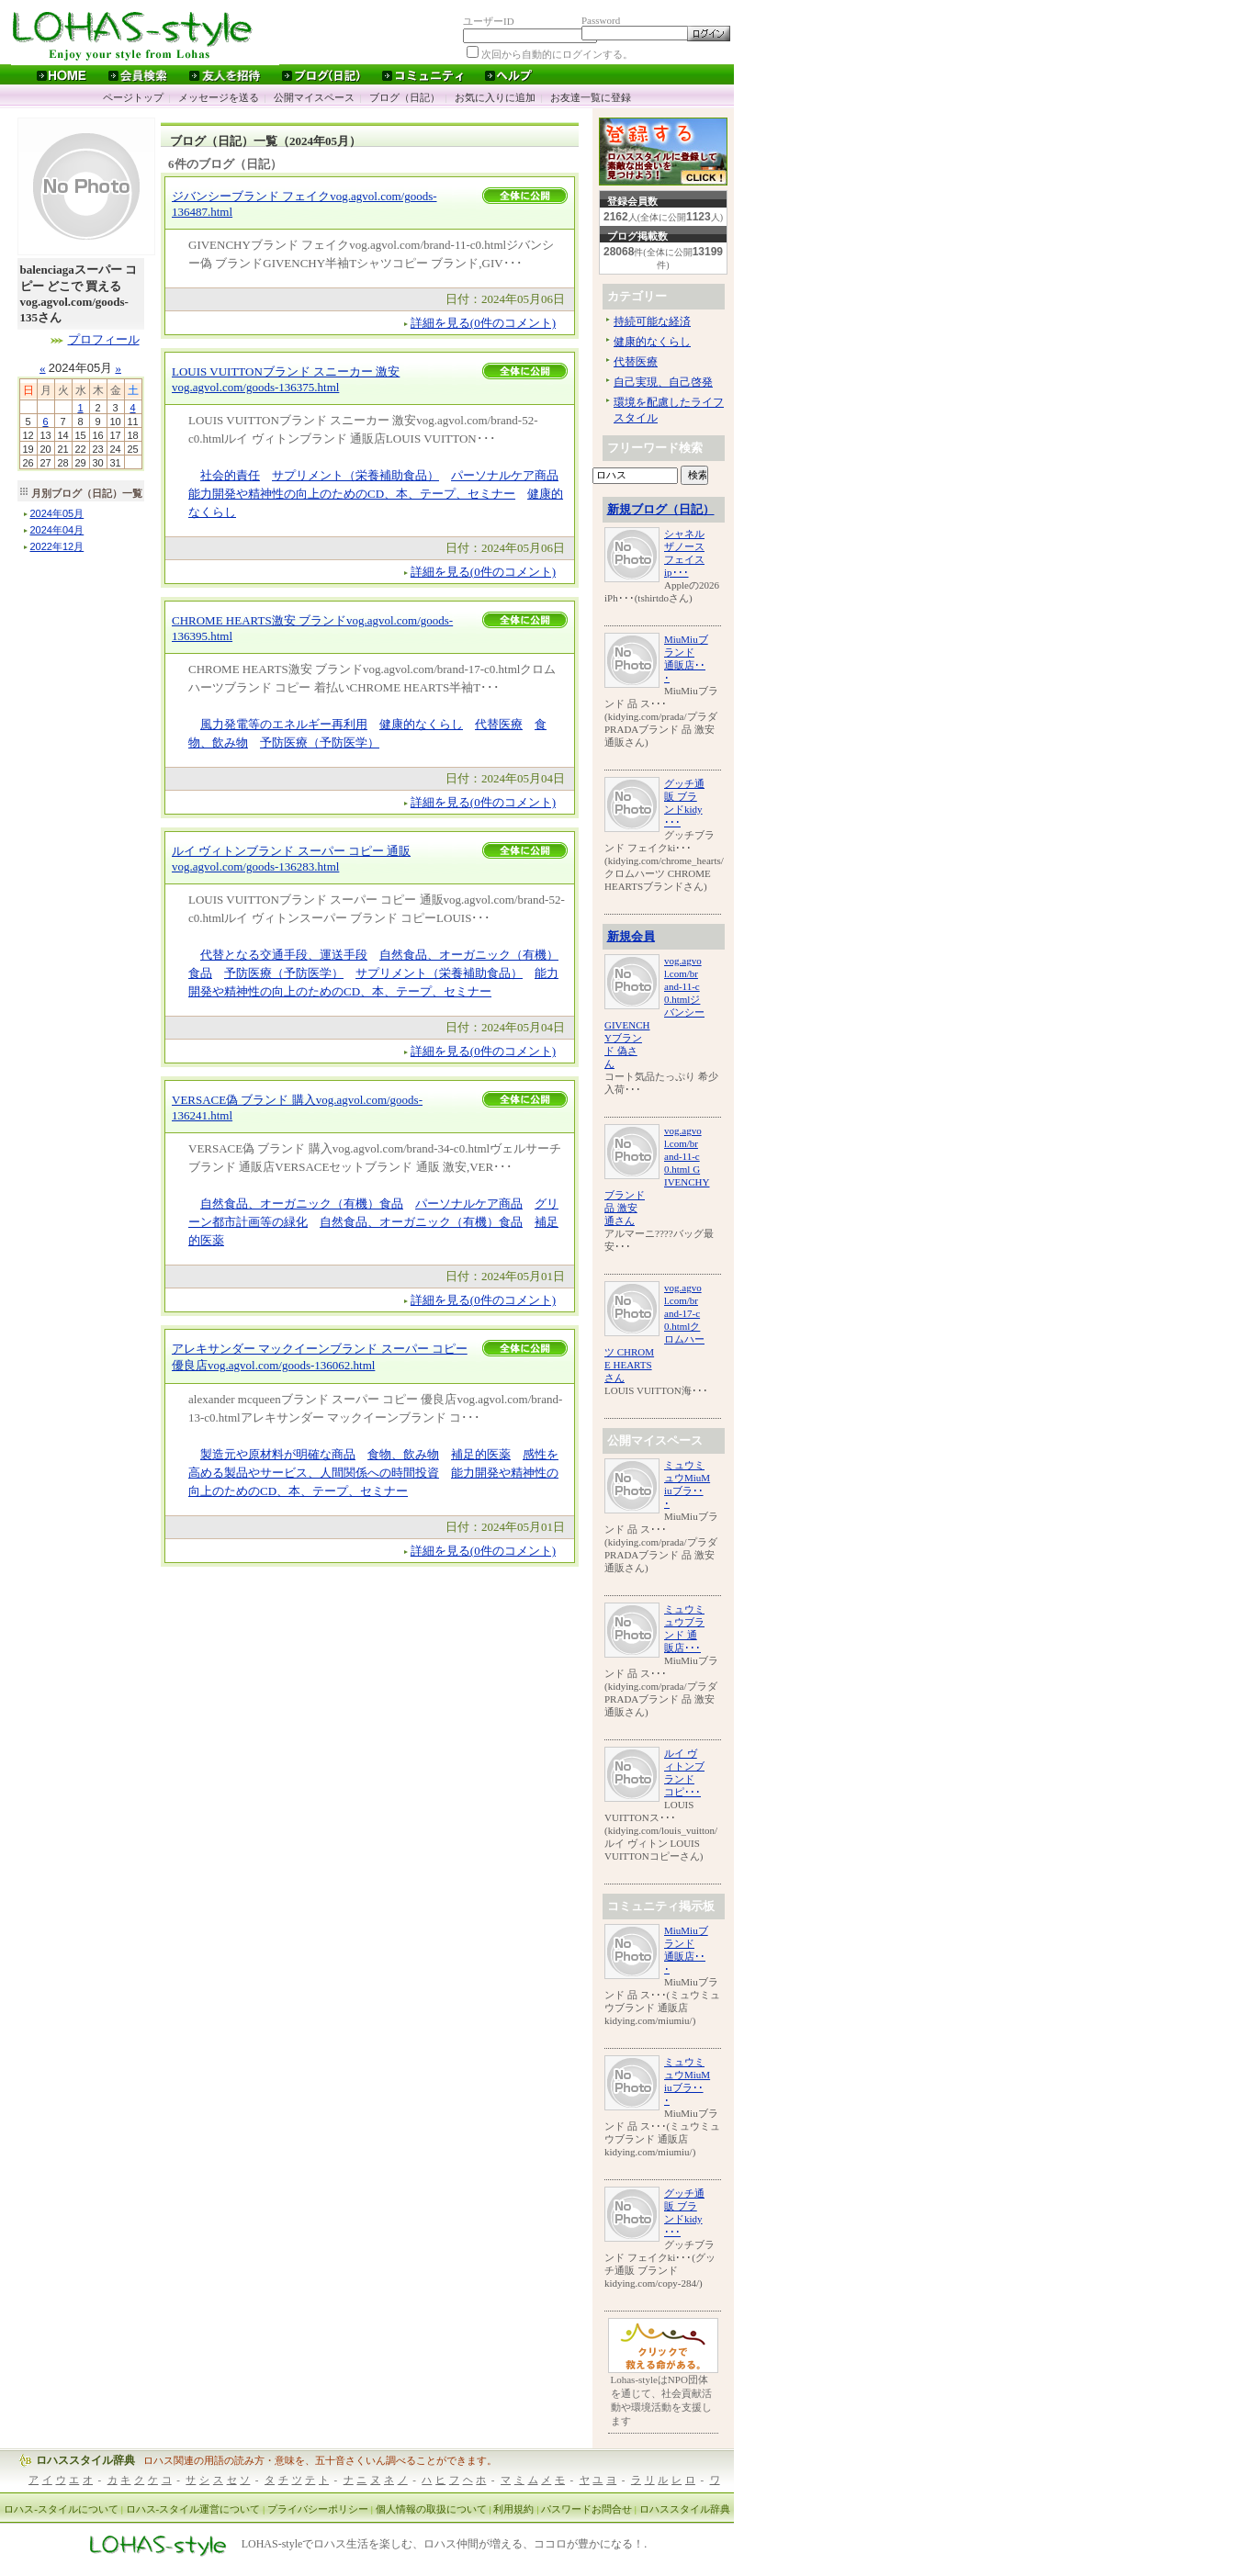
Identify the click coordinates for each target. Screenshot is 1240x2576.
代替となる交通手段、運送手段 (283, 955)
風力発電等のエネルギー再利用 (283, 724)
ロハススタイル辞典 (85, 2460)
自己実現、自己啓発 (663, 382)
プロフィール (104, 339)
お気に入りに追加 (495, 97)
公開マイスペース (314, 97)
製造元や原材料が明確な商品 (277, 1454)
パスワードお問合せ (586, 2508)
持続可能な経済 (652, 321)
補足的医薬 (481, 1454)
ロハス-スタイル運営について (193, 2508)
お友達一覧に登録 (590, 97)
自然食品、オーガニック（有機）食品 (301, 1203)
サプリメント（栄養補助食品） (355, 475)
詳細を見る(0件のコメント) (483, 323)
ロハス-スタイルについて (61, 2508)
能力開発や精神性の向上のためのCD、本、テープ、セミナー (351, 494)
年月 (57, 513)
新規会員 (631, 936)
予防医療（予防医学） (319, 742)
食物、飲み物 (403, 1454)
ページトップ (133, 97)
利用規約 (513, 2508)
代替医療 (499, 724)
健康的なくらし (421, 724)
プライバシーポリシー (317, 2508)
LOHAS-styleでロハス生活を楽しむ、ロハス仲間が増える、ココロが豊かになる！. (445, 2544)
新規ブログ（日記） (661, 509)
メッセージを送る (218, 97)
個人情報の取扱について (431, 2508)
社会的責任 (230, 475)
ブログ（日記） (404, 97)
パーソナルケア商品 (504, 475)
